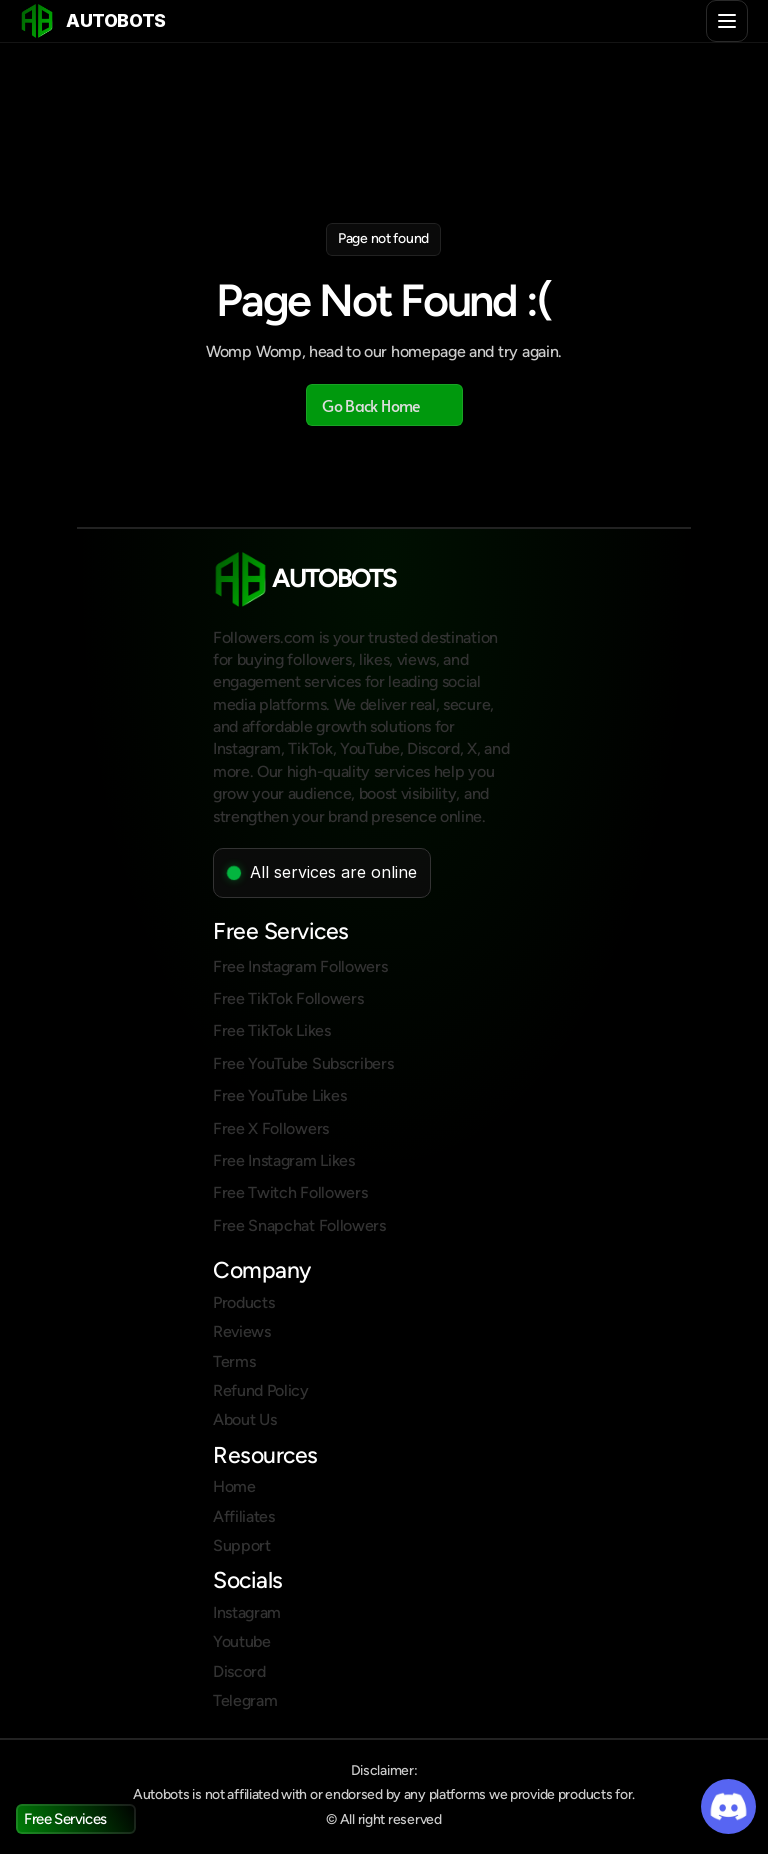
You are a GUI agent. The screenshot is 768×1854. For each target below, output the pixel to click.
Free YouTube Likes (279, 1095)
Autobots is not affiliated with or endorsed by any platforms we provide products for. (384, 1794)
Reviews (242, 1331)
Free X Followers (271, 1128)
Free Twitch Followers (290, 1192)
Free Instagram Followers (300, 966)
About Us (244, 1419)
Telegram (245, 1700)
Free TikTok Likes (272, 1030)
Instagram (247, 1612)
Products (243, 1302)
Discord (239, 1671)
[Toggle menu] (727, 21)
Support (242, 1545)
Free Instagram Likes (284, 1160)
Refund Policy (261, 1390)
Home (234, 1486)
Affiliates (244, 1516)
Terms (234, 1361)
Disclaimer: (384, 1770)
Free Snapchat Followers (299, 1225)
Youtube (242, 1641)
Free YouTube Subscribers (303, 1063)
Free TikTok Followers (288, 998)
